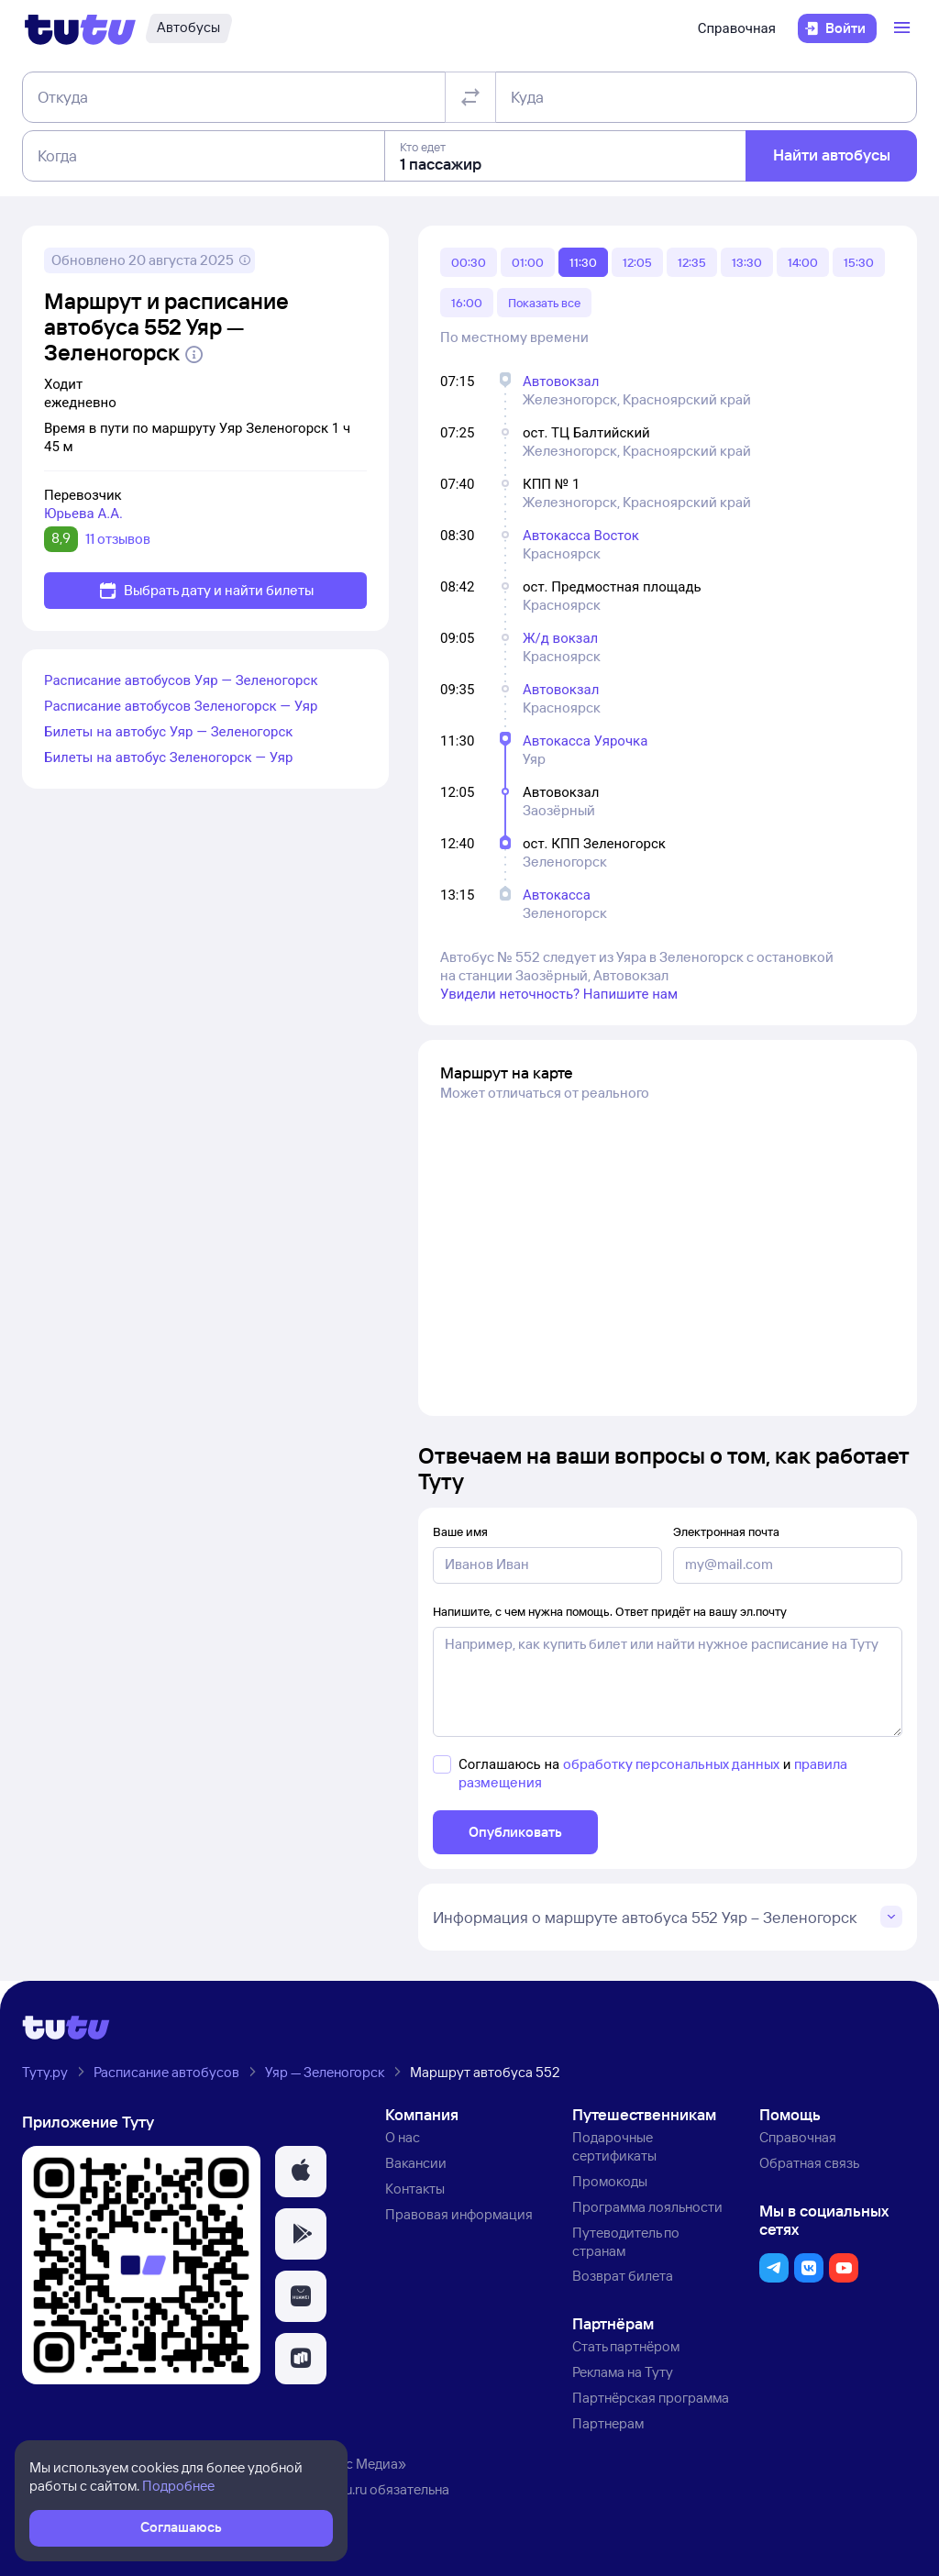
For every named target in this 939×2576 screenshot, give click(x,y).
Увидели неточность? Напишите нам (559, 994)
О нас (402, 2137)
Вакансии (416, 2163)
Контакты (415, 2188)
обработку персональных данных (671, 1764)
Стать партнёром (625, 2346)
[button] (300, 2171)
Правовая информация (459, 2214)
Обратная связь (809, 2163)
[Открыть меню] (904, 28)
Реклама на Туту (622, 2372)
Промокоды (609, 2181)
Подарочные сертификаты (614, 2146)
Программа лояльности (647, 2207)
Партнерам (608, 2423)
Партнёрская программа (650, 2397)
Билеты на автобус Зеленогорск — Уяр (168, 757)
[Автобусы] (188, 28)
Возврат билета (622, 2275)
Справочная (737, 28)
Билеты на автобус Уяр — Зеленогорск (168, 732)
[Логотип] (80, 28)
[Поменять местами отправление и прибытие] (470, 97)
